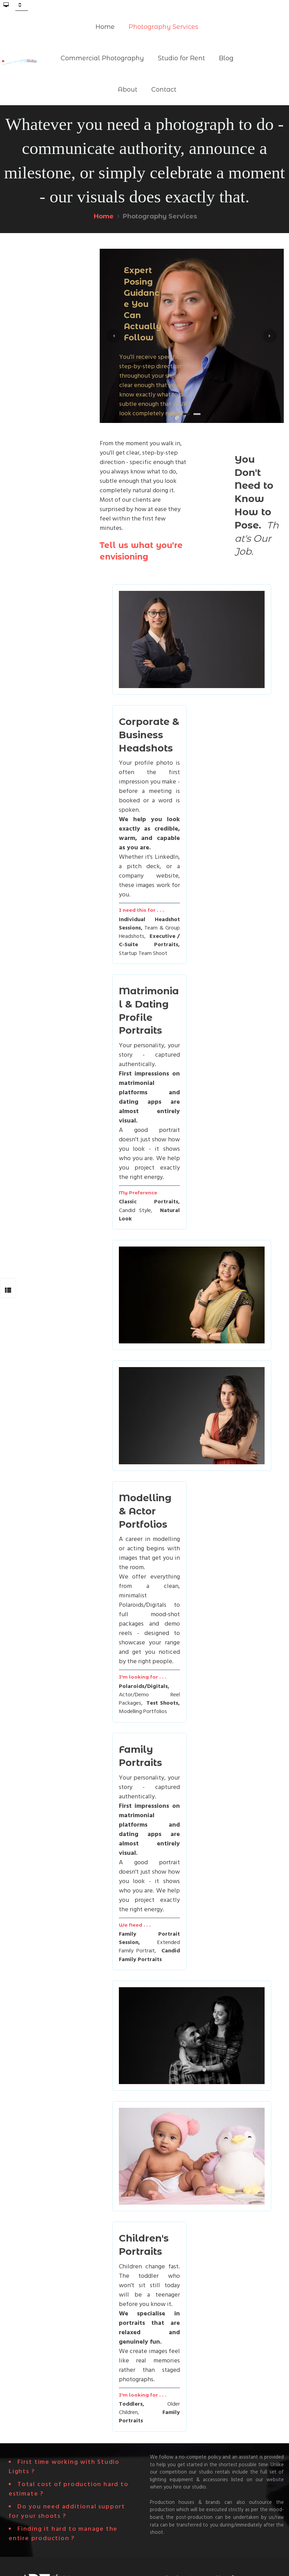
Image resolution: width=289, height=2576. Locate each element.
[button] (114, 336)
